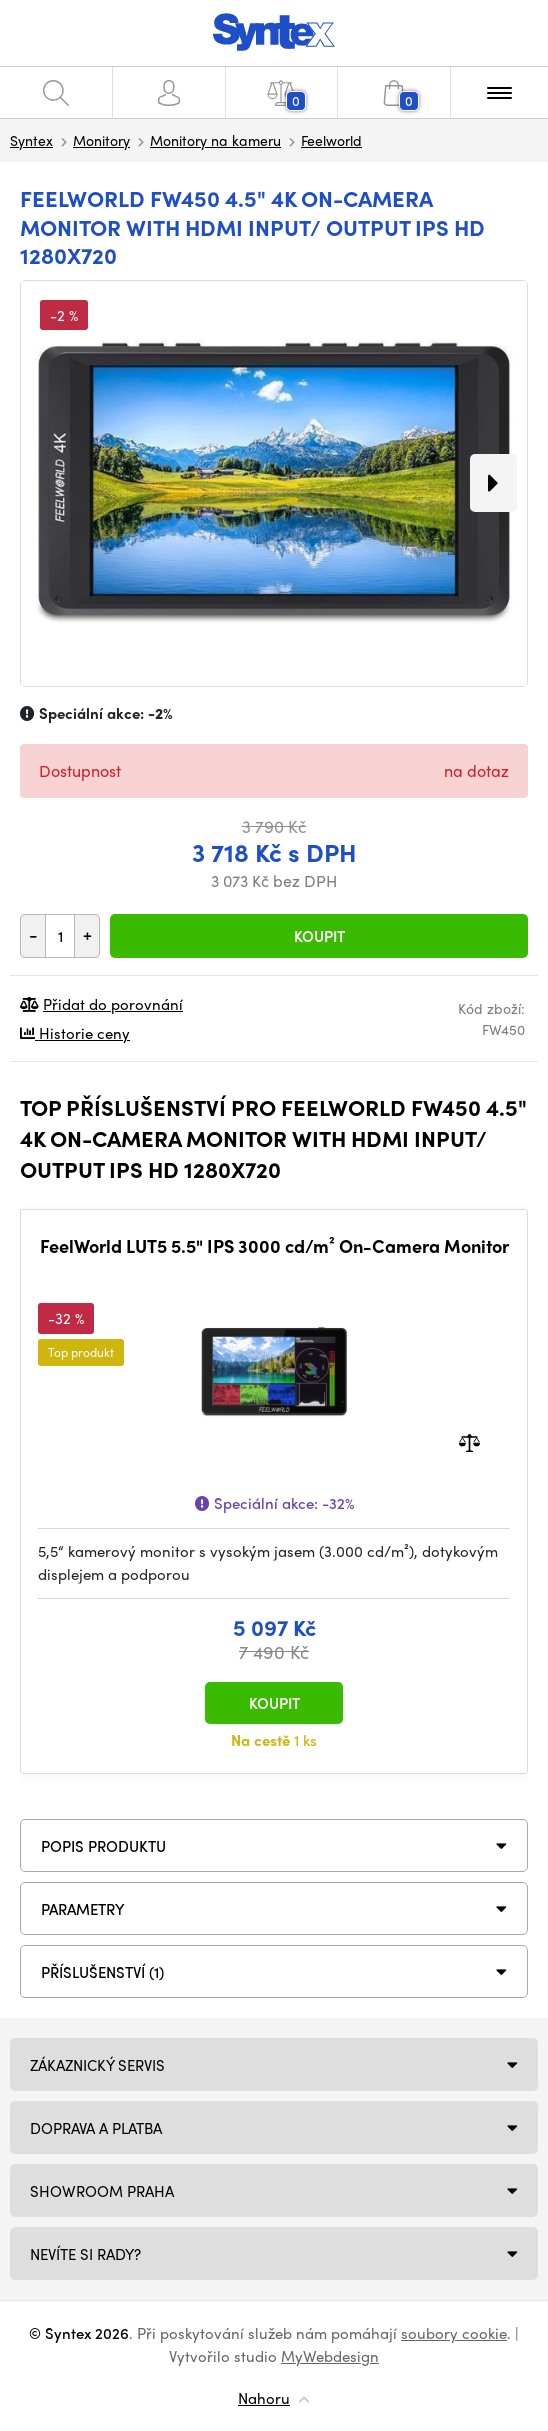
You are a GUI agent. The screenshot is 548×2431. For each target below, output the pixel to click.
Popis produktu (103, 1846)
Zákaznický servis (97, 2065)
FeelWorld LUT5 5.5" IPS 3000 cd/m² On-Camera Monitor (274, 1246)
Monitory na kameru (215, 140)
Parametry (83, 1909)
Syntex (31, 140)
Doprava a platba (96, 2128)
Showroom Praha (102, 2191)
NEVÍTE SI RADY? (85, 2254)
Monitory (101, 140)
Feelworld (331, 140)
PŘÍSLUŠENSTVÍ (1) (102, 1972)
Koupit (319, 936)
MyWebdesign (330, 2356)
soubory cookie (454, 2333)
